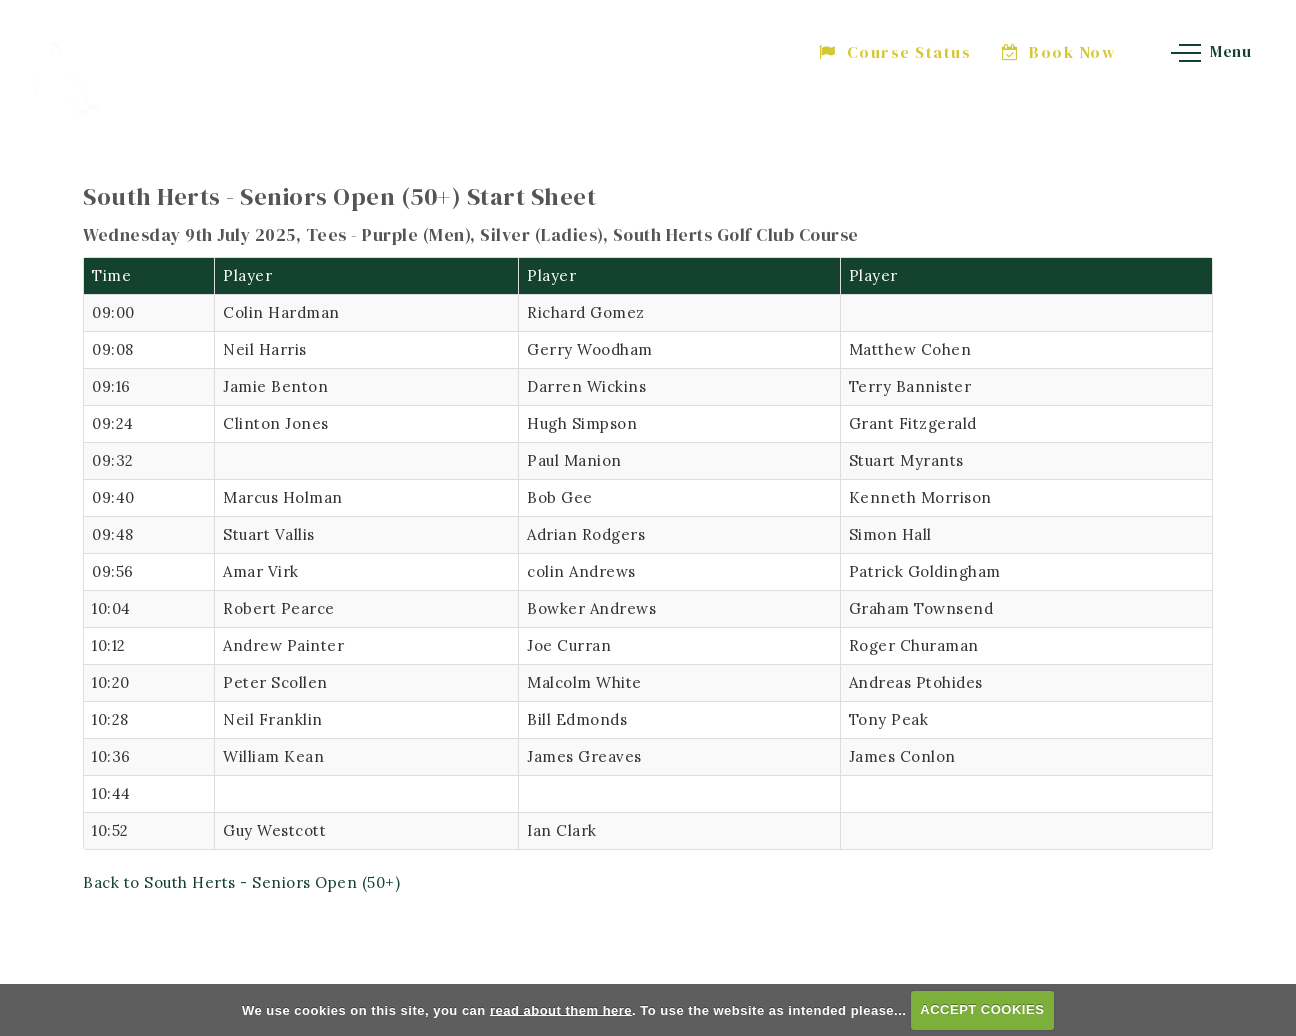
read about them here (561, 1009)
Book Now (1059, 52)
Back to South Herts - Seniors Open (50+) (241, 882)
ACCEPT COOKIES (982, 1009)
